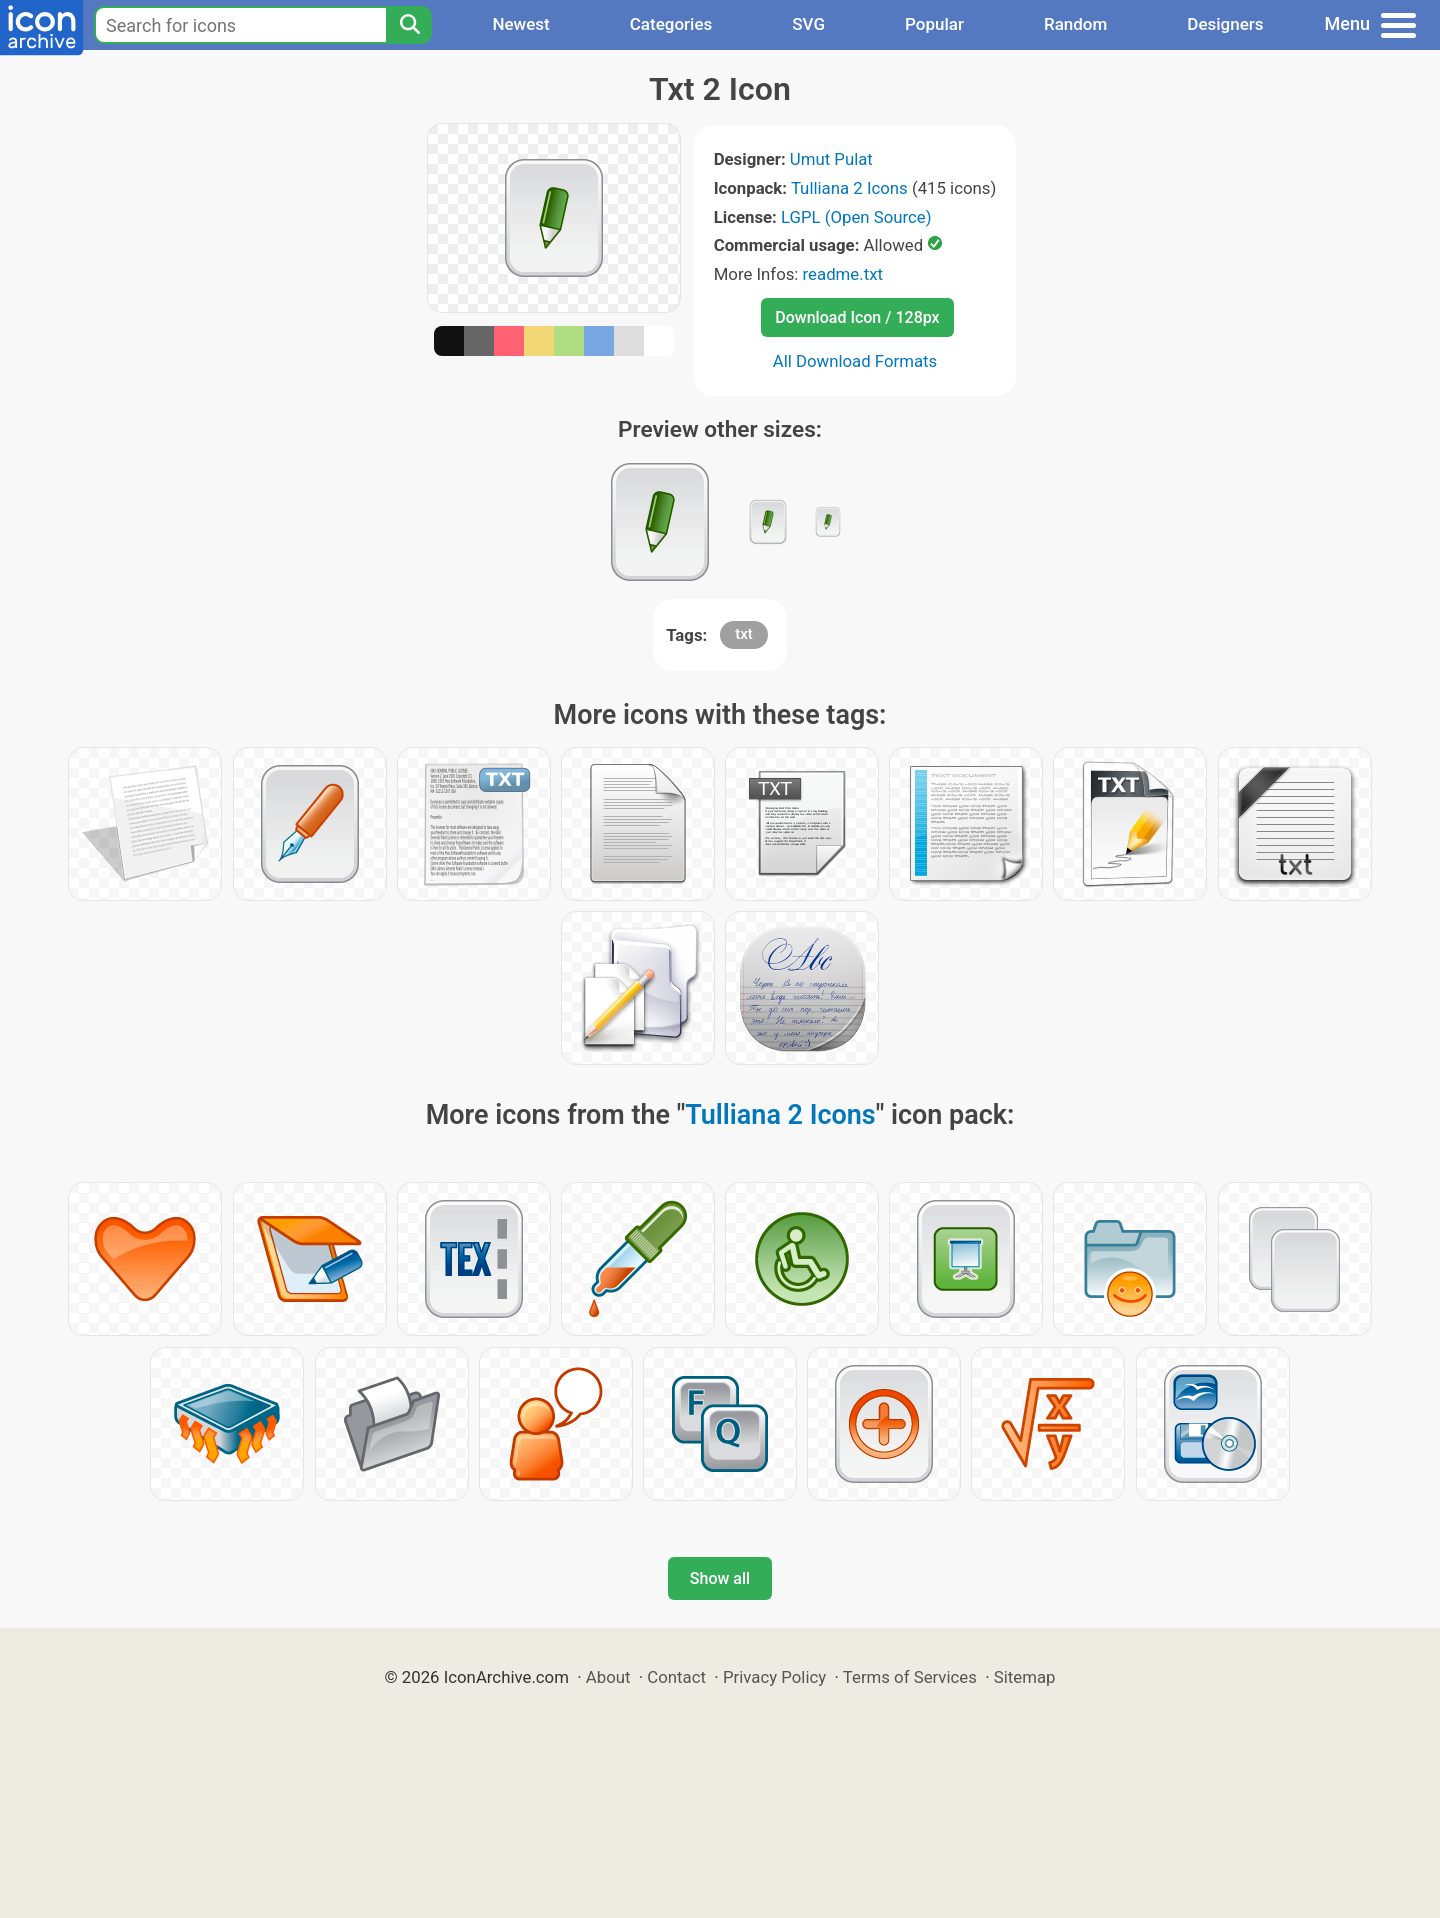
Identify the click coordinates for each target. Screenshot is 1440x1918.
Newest (520, 24)
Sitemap (1025, 1677)
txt (744, 634)
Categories (671, 24)
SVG (808, 24)
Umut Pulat (831, 159)
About (608, 1677)
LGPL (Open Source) (856, 217)
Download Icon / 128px (857, 317)
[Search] (409, 25)
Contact (676, 1677)
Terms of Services (910, 1677)
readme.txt (843, 274)
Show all (720, 1578)
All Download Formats (855, 361)
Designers (1225, 24)
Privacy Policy (774, 1677)
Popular (934, 24)
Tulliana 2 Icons (849, 188)
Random (1075, 24)
